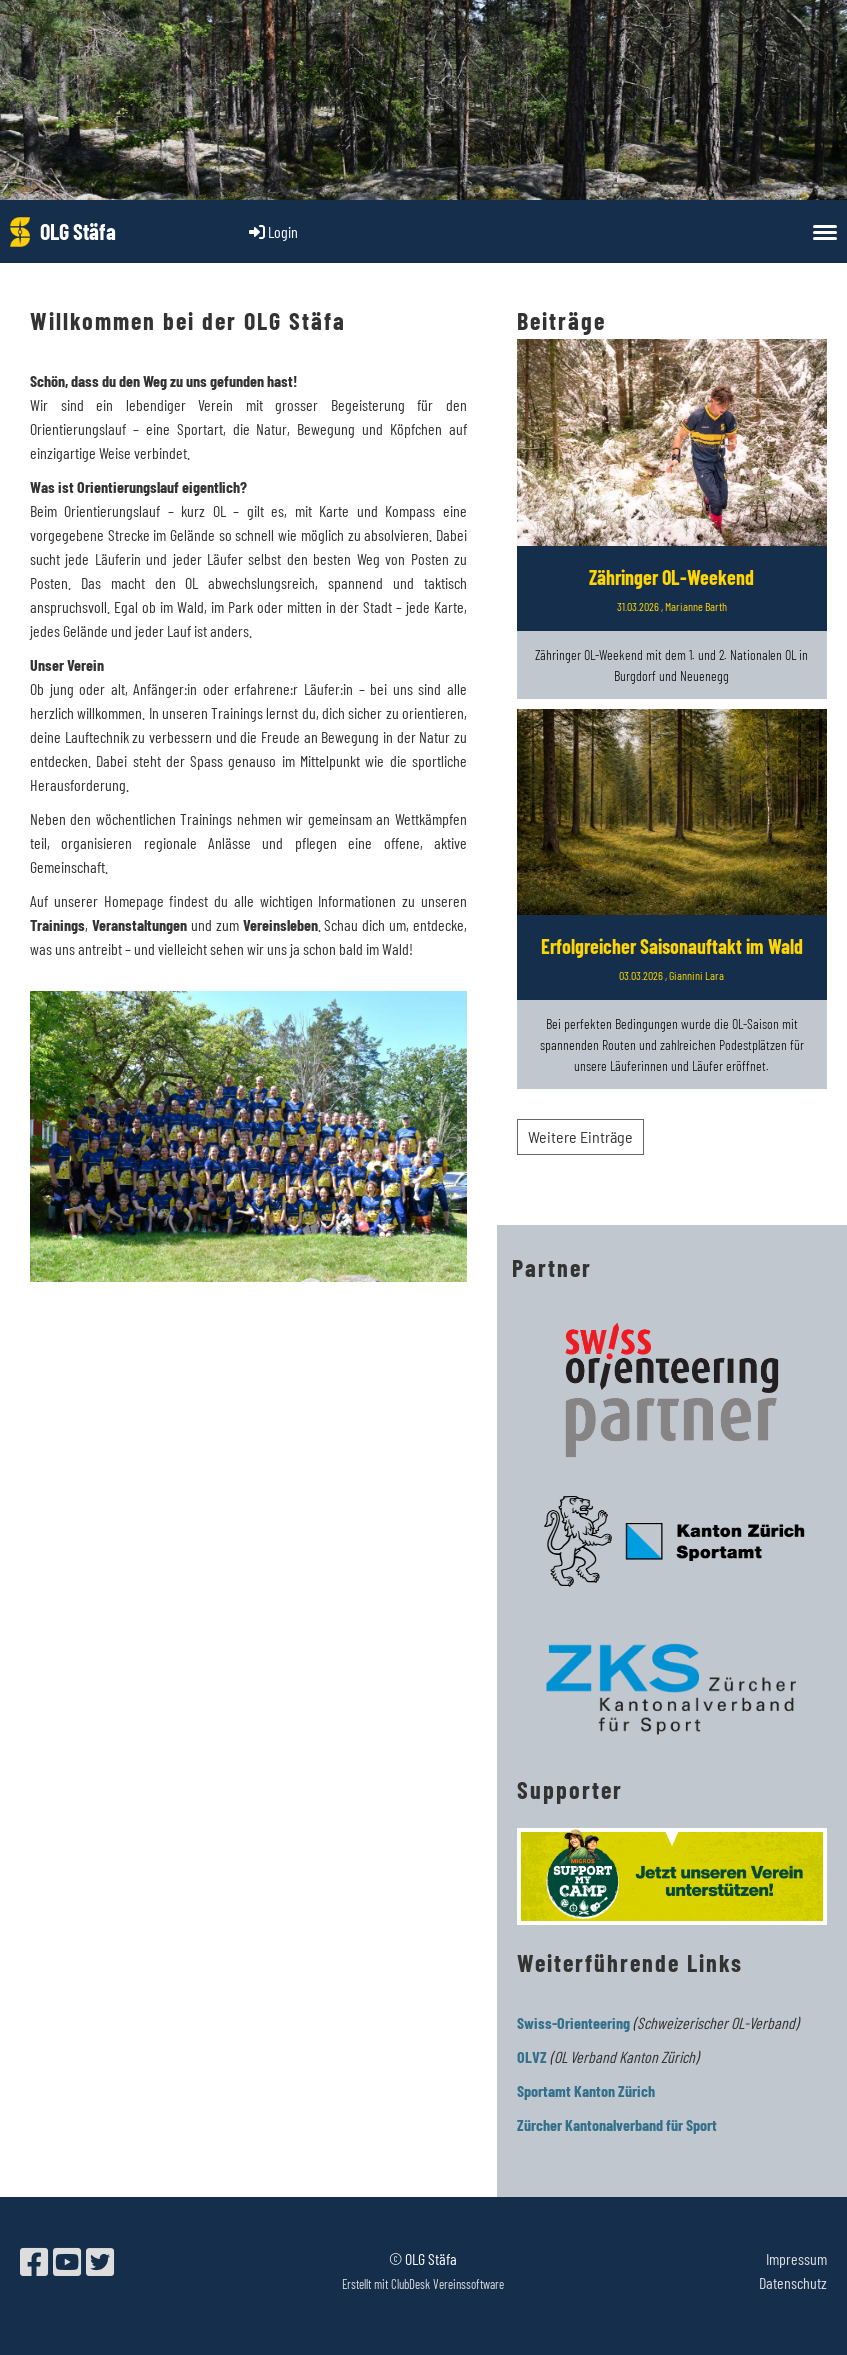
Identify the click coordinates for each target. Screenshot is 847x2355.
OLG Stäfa (78, 231)
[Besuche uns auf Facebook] (34, 2261)
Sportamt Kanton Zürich (586, 2090)
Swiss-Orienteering (573, 2022)
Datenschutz (793, 2282)
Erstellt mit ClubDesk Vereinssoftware (423, 2284)
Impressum (796, 2258)
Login (272, 231)
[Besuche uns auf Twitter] (100, 2261)
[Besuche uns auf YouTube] (67, 2261)
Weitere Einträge (580, 1136)
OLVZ (532, 2056)
